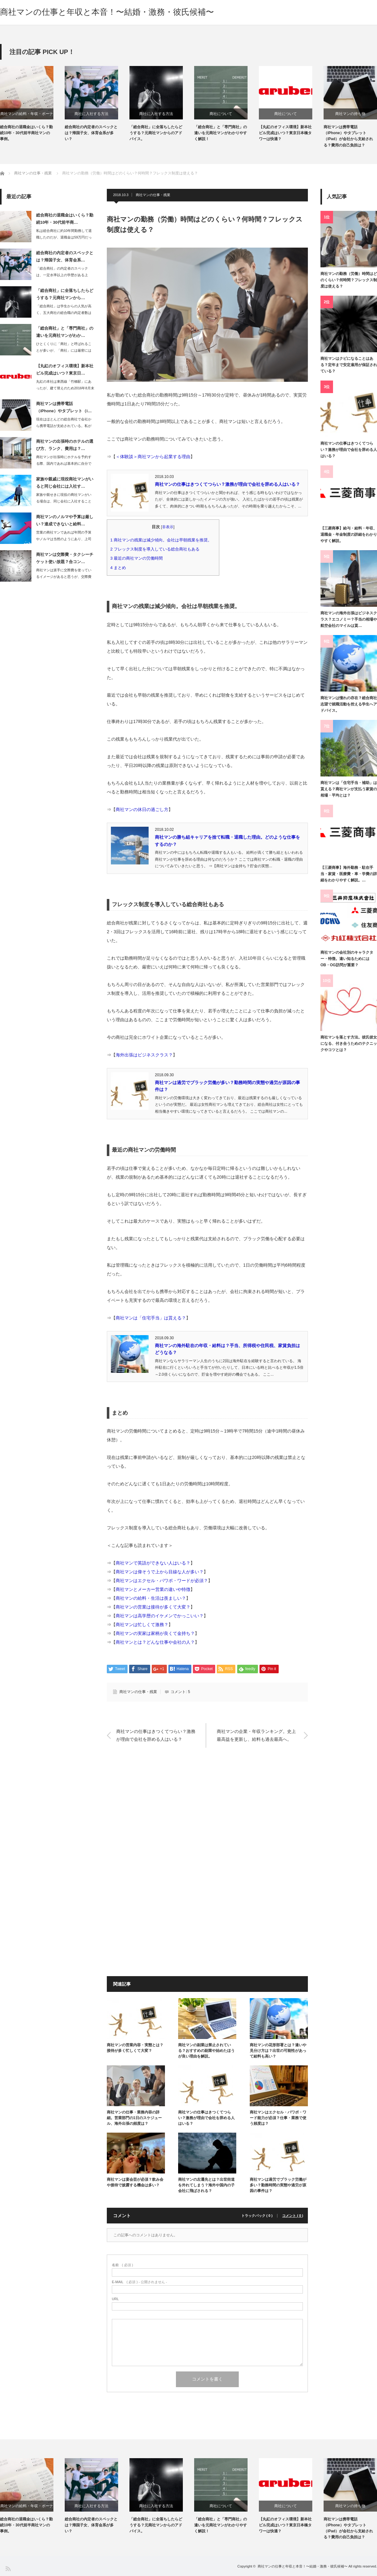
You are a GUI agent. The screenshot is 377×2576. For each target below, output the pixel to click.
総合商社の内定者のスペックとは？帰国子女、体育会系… (64, 256)
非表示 (167, 527)
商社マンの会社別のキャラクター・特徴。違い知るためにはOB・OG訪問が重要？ (346, 958)
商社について (221, 114)
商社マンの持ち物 (350, 114)
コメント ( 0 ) (292, 2215)
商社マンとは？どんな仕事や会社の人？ (155, 1642)
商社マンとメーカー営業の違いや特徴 (153, 1589)
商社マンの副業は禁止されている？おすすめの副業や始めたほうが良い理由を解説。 (206, 2050)
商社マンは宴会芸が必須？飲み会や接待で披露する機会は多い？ (135, 2182)
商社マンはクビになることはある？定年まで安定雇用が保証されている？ (348, 365)
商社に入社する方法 (91, 114)
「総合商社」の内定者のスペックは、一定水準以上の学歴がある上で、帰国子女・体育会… (62, 274)
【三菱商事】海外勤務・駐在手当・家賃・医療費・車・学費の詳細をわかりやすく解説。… (348, 874)
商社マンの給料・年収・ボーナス (26, 115)
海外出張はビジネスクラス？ (144, 1054)
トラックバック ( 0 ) (257, 2215)
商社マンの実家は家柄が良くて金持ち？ (155, 1633)
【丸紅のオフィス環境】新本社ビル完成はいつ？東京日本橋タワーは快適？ (285, 133)
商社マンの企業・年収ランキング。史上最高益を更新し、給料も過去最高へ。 (256, 1735)
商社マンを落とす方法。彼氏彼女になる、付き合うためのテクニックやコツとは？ (348, 1043)
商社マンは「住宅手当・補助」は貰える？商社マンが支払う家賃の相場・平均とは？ (348, 789)
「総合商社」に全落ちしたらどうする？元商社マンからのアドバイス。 (155, 133)
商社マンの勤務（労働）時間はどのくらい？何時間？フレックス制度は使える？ (348, 280)
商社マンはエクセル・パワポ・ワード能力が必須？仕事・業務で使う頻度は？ (278, 2118)
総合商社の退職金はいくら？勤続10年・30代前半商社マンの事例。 (26, 133)
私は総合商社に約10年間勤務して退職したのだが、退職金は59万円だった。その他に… (64, 237)
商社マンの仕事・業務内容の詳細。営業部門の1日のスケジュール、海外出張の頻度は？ (134, 2118)
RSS (8, 2568)
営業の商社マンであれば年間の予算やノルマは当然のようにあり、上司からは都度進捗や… (63, 538)
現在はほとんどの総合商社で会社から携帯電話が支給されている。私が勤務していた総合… (63, 425)
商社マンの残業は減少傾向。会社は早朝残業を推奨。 (163, 540)
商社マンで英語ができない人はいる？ (153, 1562)
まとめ (120, 567)
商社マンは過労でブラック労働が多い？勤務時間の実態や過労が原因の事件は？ (278, 2185)
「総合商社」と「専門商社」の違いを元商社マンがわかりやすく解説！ (220, 133)
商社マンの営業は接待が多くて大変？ (153, 1606)
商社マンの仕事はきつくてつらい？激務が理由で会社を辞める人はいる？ (227, 484)
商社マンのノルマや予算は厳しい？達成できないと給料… (64, 520)
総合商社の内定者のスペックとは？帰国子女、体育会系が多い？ (91, 133)
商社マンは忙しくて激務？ (142, 1624)
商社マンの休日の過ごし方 (142, 809)
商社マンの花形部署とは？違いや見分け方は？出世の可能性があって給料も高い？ (278, 2050)
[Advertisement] (207, 1818)
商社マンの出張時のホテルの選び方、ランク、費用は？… (64, 445)
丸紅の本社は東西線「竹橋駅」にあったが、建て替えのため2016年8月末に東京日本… (65, 388)
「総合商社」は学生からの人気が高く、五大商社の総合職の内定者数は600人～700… (63, 312)
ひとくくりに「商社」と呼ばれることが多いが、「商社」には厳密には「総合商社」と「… (63, 350)
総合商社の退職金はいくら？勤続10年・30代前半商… (64, 219)
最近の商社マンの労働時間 (138, 558)
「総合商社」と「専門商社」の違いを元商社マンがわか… (64, 332)
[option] (32, 104)
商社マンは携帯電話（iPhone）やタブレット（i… (64, 407)
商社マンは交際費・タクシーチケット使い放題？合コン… (64, 558)
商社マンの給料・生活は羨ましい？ (151, 1598)
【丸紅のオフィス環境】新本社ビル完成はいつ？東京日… (64, 369)
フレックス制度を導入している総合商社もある (157, 549)
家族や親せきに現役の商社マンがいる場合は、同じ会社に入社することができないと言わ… (63, 501)
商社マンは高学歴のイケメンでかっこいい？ (160, 1615)
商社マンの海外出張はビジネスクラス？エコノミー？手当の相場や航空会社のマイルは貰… (348, 619)
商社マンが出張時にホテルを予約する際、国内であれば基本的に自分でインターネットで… (63, 463)
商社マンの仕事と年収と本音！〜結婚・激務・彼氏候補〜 (107, 12)
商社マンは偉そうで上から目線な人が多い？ (160, 1571)
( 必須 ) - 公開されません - (139, 2282)
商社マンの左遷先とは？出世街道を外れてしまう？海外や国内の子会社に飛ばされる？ (206, 2185)
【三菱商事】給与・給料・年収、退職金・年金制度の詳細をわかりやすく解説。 (348, 534)
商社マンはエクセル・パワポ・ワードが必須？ (162, 1580)
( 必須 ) (122, 2265)
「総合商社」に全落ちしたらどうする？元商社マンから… (64, 294)
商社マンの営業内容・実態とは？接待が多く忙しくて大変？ (135, 2048)
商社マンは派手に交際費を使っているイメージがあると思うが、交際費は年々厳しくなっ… (63, 576)
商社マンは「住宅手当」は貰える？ (151, 1317)
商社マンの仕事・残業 (153, 195)
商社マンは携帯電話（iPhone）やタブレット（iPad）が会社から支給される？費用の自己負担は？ (348, 136)
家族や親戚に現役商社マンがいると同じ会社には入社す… (64, 483)
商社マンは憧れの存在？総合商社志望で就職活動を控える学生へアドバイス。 (348, 704)
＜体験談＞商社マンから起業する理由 (153, 456)
